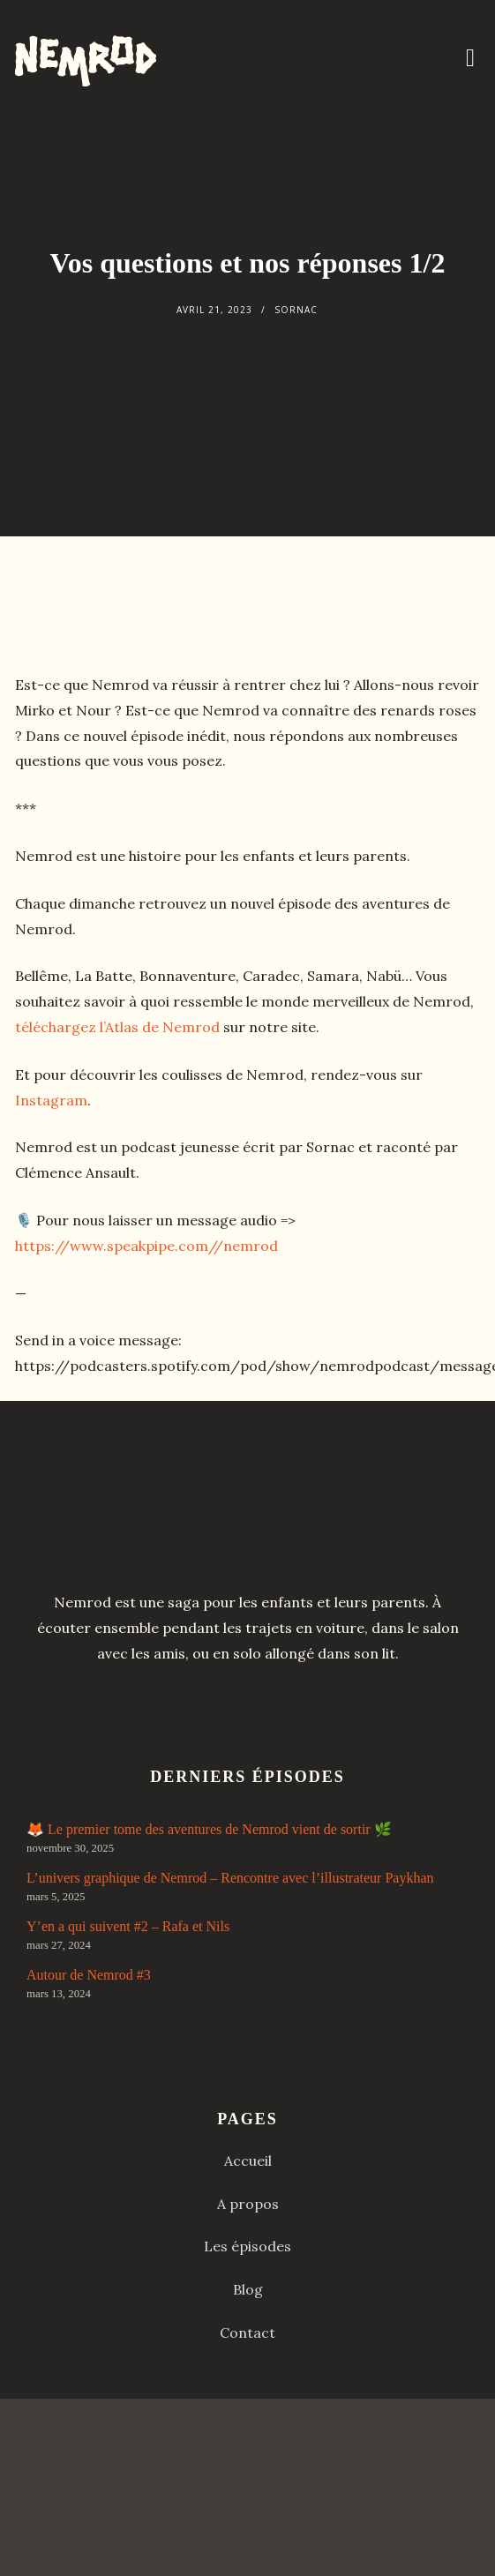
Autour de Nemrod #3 (88, 1974)
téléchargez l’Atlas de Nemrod (117, 1027)
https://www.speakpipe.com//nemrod (146, 1245)
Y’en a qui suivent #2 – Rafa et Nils (127, 1926)
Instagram (51, 1100)
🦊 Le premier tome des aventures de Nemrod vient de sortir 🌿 (209, 1829)
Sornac (296, 309)
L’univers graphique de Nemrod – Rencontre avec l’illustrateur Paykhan (229, 1877)
